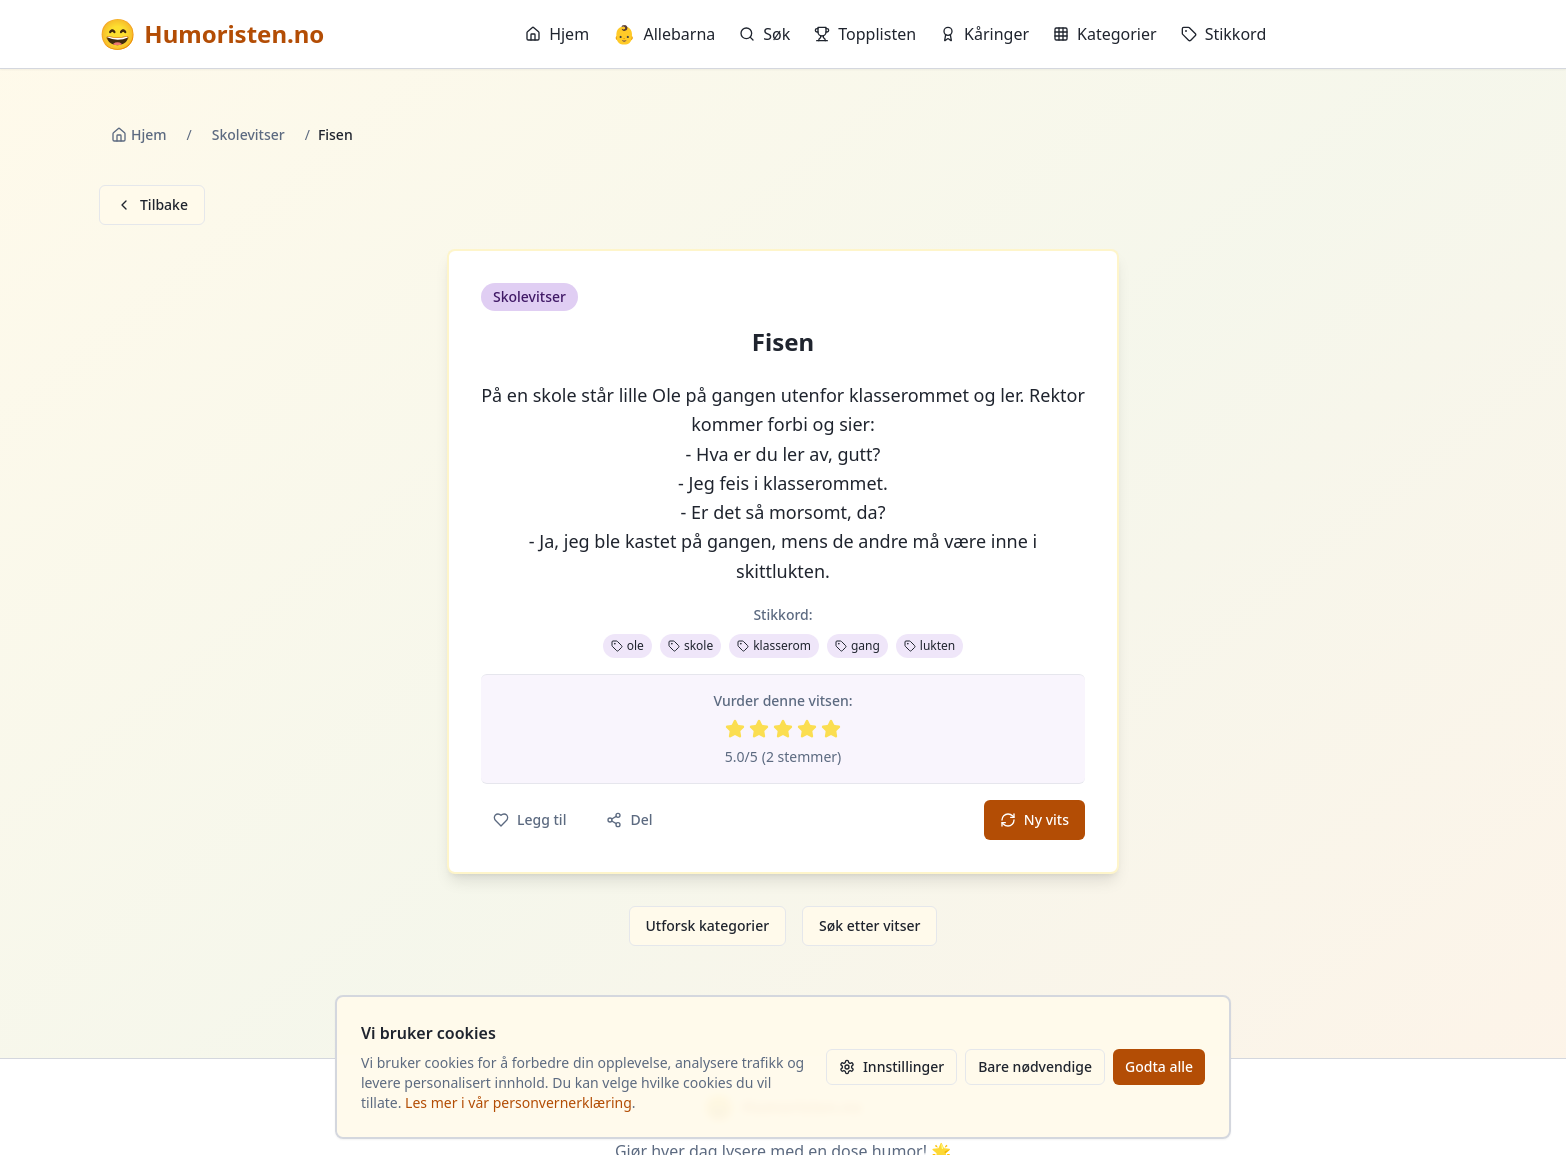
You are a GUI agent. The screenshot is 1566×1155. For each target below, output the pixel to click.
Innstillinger (891, 1066)
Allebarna (664, 34)
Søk (764, 34)
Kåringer (984, 34)
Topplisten (865, 34)
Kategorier (1105, 34)
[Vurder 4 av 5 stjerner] (807, 729)
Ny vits (1034, 819)
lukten (929, 645)
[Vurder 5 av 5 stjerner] (831, 729)
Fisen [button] (783, 342)
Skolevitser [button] (529, 296)
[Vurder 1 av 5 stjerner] (735, 729)
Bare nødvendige (1035, 1066)
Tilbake (152, 204)
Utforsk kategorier (708, 925)
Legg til (529, 819)
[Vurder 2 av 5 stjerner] (759, 729)
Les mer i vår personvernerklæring (518, 1102)
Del (629, 819)
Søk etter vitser (869, 925)
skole (690, 645)
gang (857, 645)
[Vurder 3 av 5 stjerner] (783, 729)
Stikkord (1224, 34)
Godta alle (1159, 1066)
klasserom (774, 645)
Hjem (557, 34)
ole (627, 645)
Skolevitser (248, 134)
